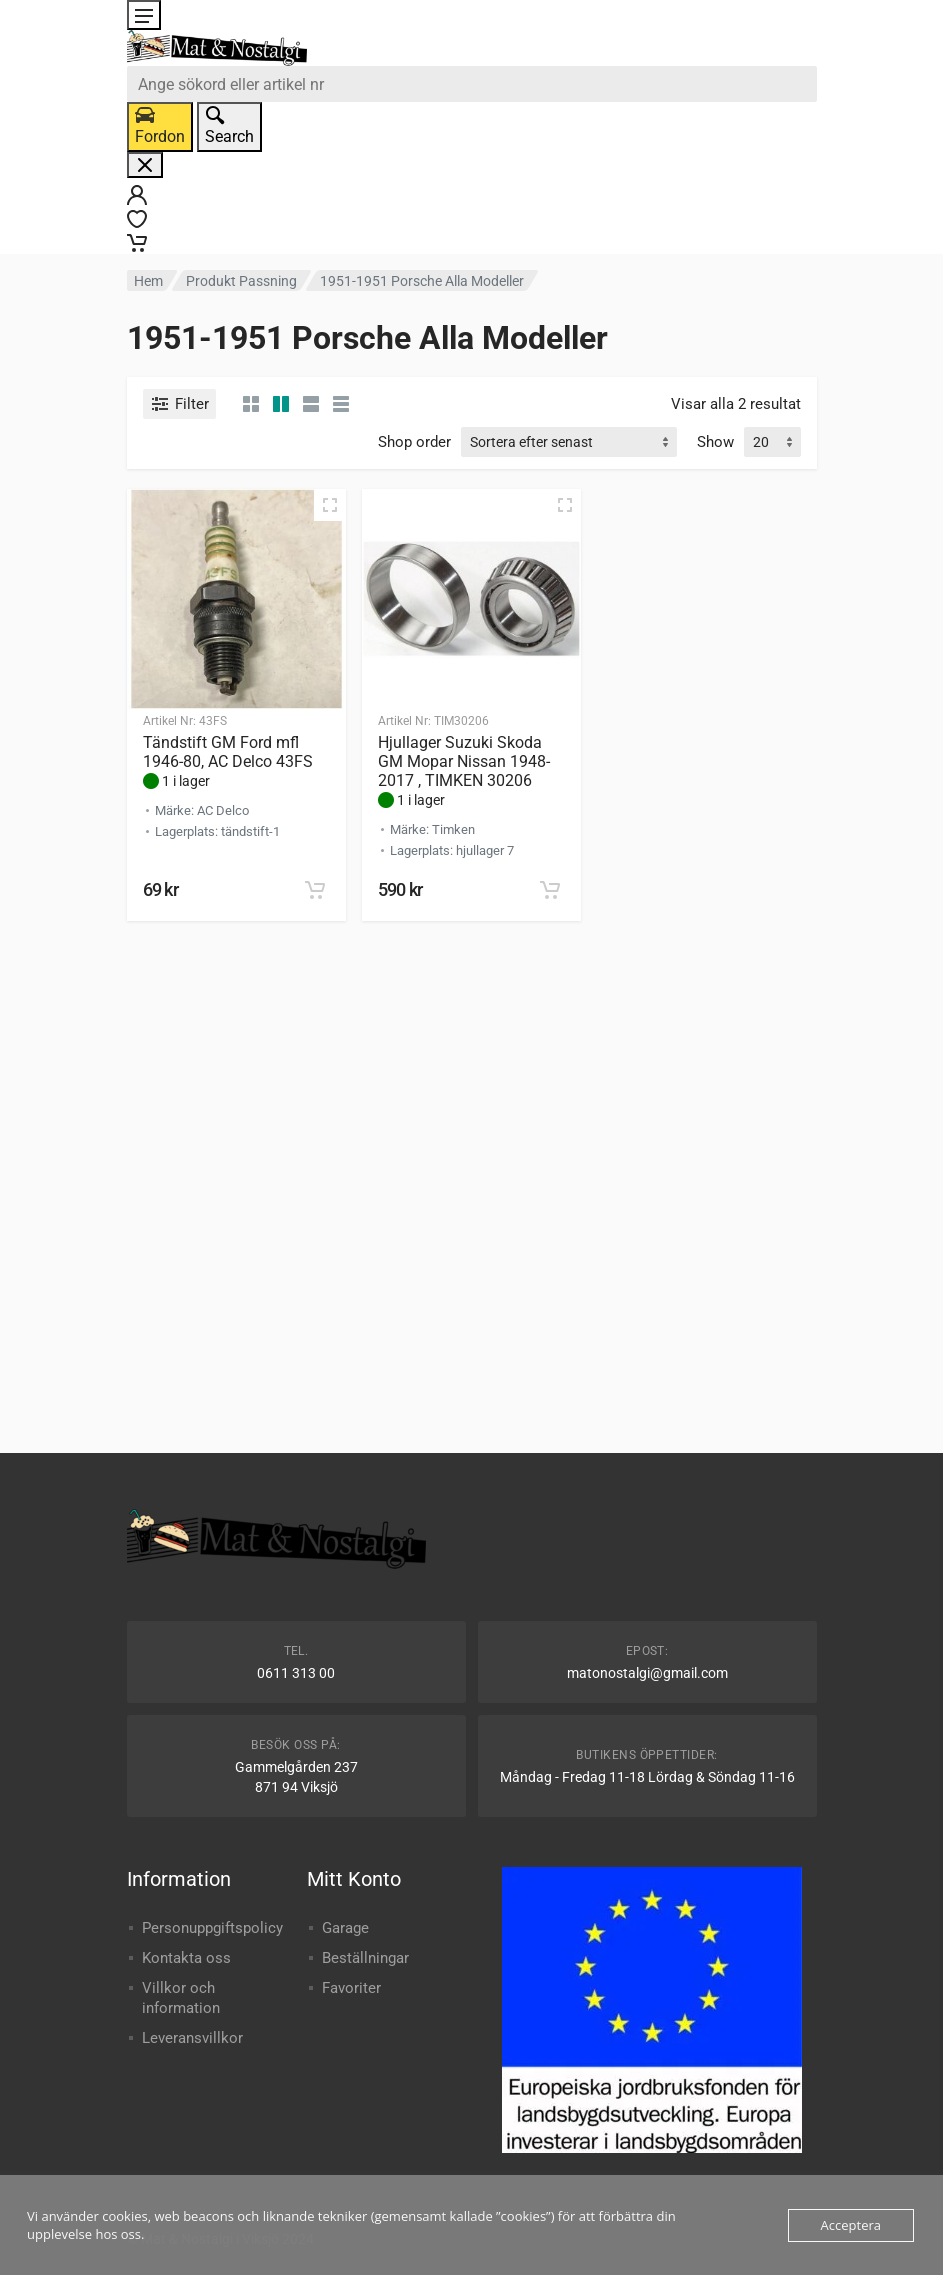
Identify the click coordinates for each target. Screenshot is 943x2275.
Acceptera (851, 2225)
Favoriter (351, 1988)
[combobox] (472, 84)
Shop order (414, 442)
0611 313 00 (296, 1673)
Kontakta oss (186, 1958)
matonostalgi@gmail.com (647, 1673)
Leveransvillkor (192, 2038)
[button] (315, 890)
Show (715, 442)
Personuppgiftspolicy (212, 1928)
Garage (345, 1928)
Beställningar (365, 1958)
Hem (148, 281)
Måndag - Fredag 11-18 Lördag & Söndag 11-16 (647, 1777)
